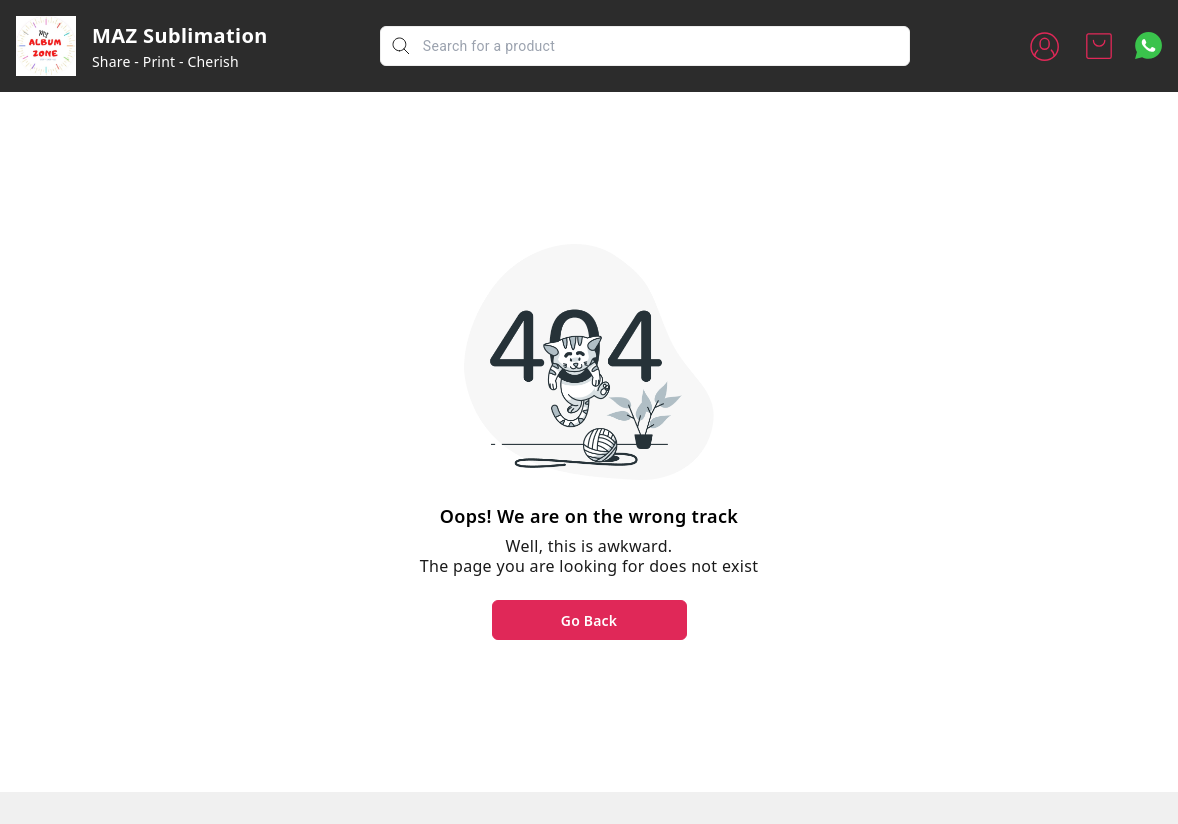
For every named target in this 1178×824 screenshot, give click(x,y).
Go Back (589, 620)
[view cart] (1099, 46)
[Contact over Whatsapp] (1148, 45)
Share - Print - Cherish (165, 61)
